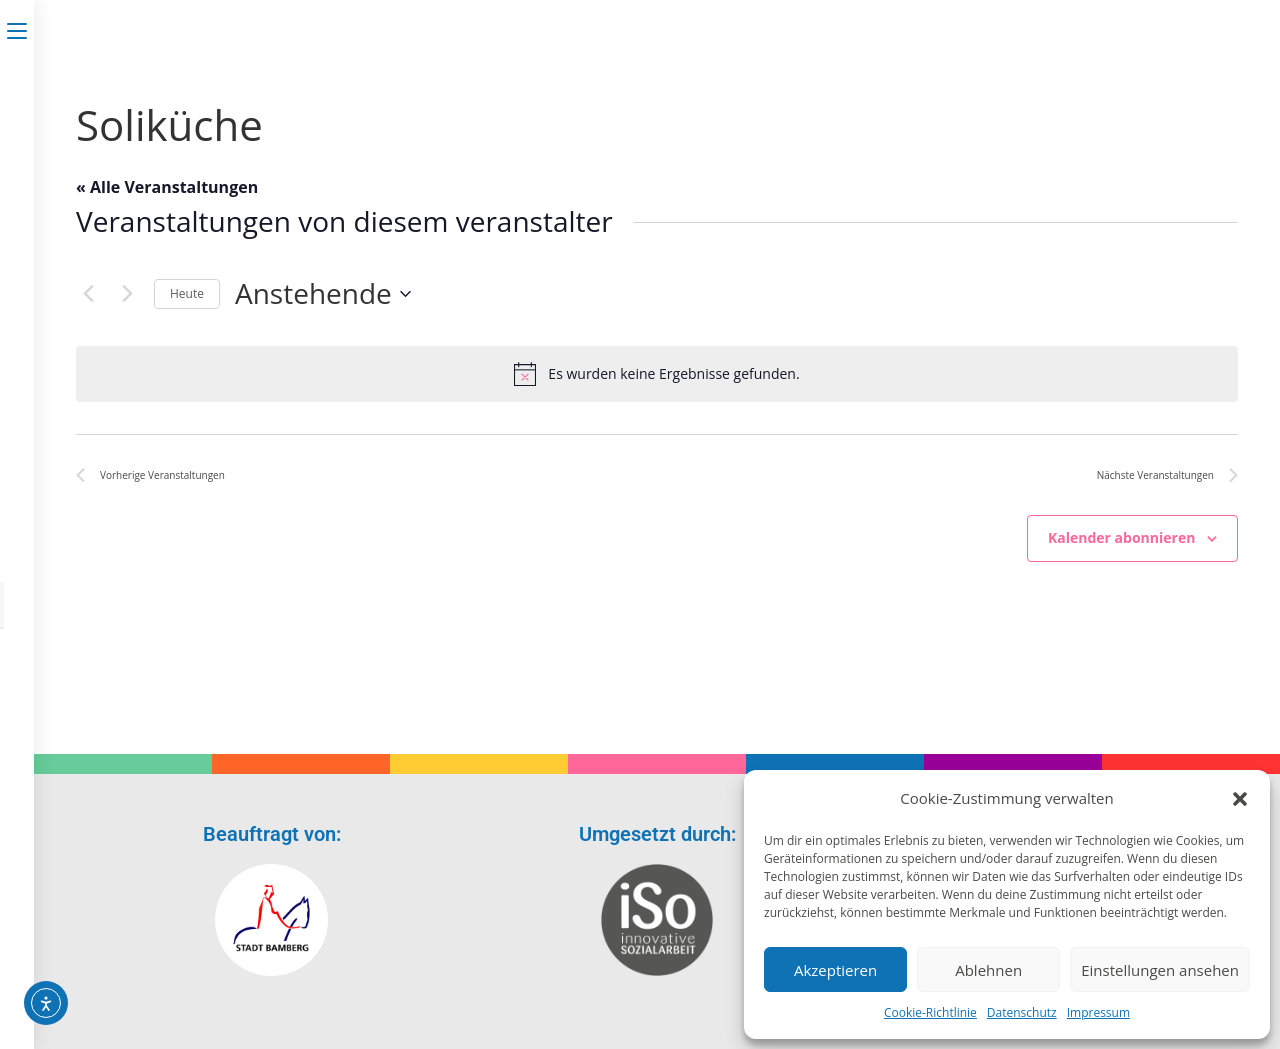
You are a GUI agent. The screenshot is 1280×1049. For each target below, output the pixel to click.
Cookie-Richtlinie (930, 1012)
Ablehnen (988, 970)
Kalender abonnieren (1121, 537)
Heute (187, 293)
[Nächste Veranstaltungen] (127, 294)
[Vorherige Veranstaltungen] (88, 294)
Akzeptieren (835, 970)
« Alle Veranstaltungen (167, 187)
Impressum (1098, 1012)
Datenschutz (1022, 1012)
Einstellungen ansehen (1160, 970)
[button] (1240, 799)
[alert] (657, 374)
